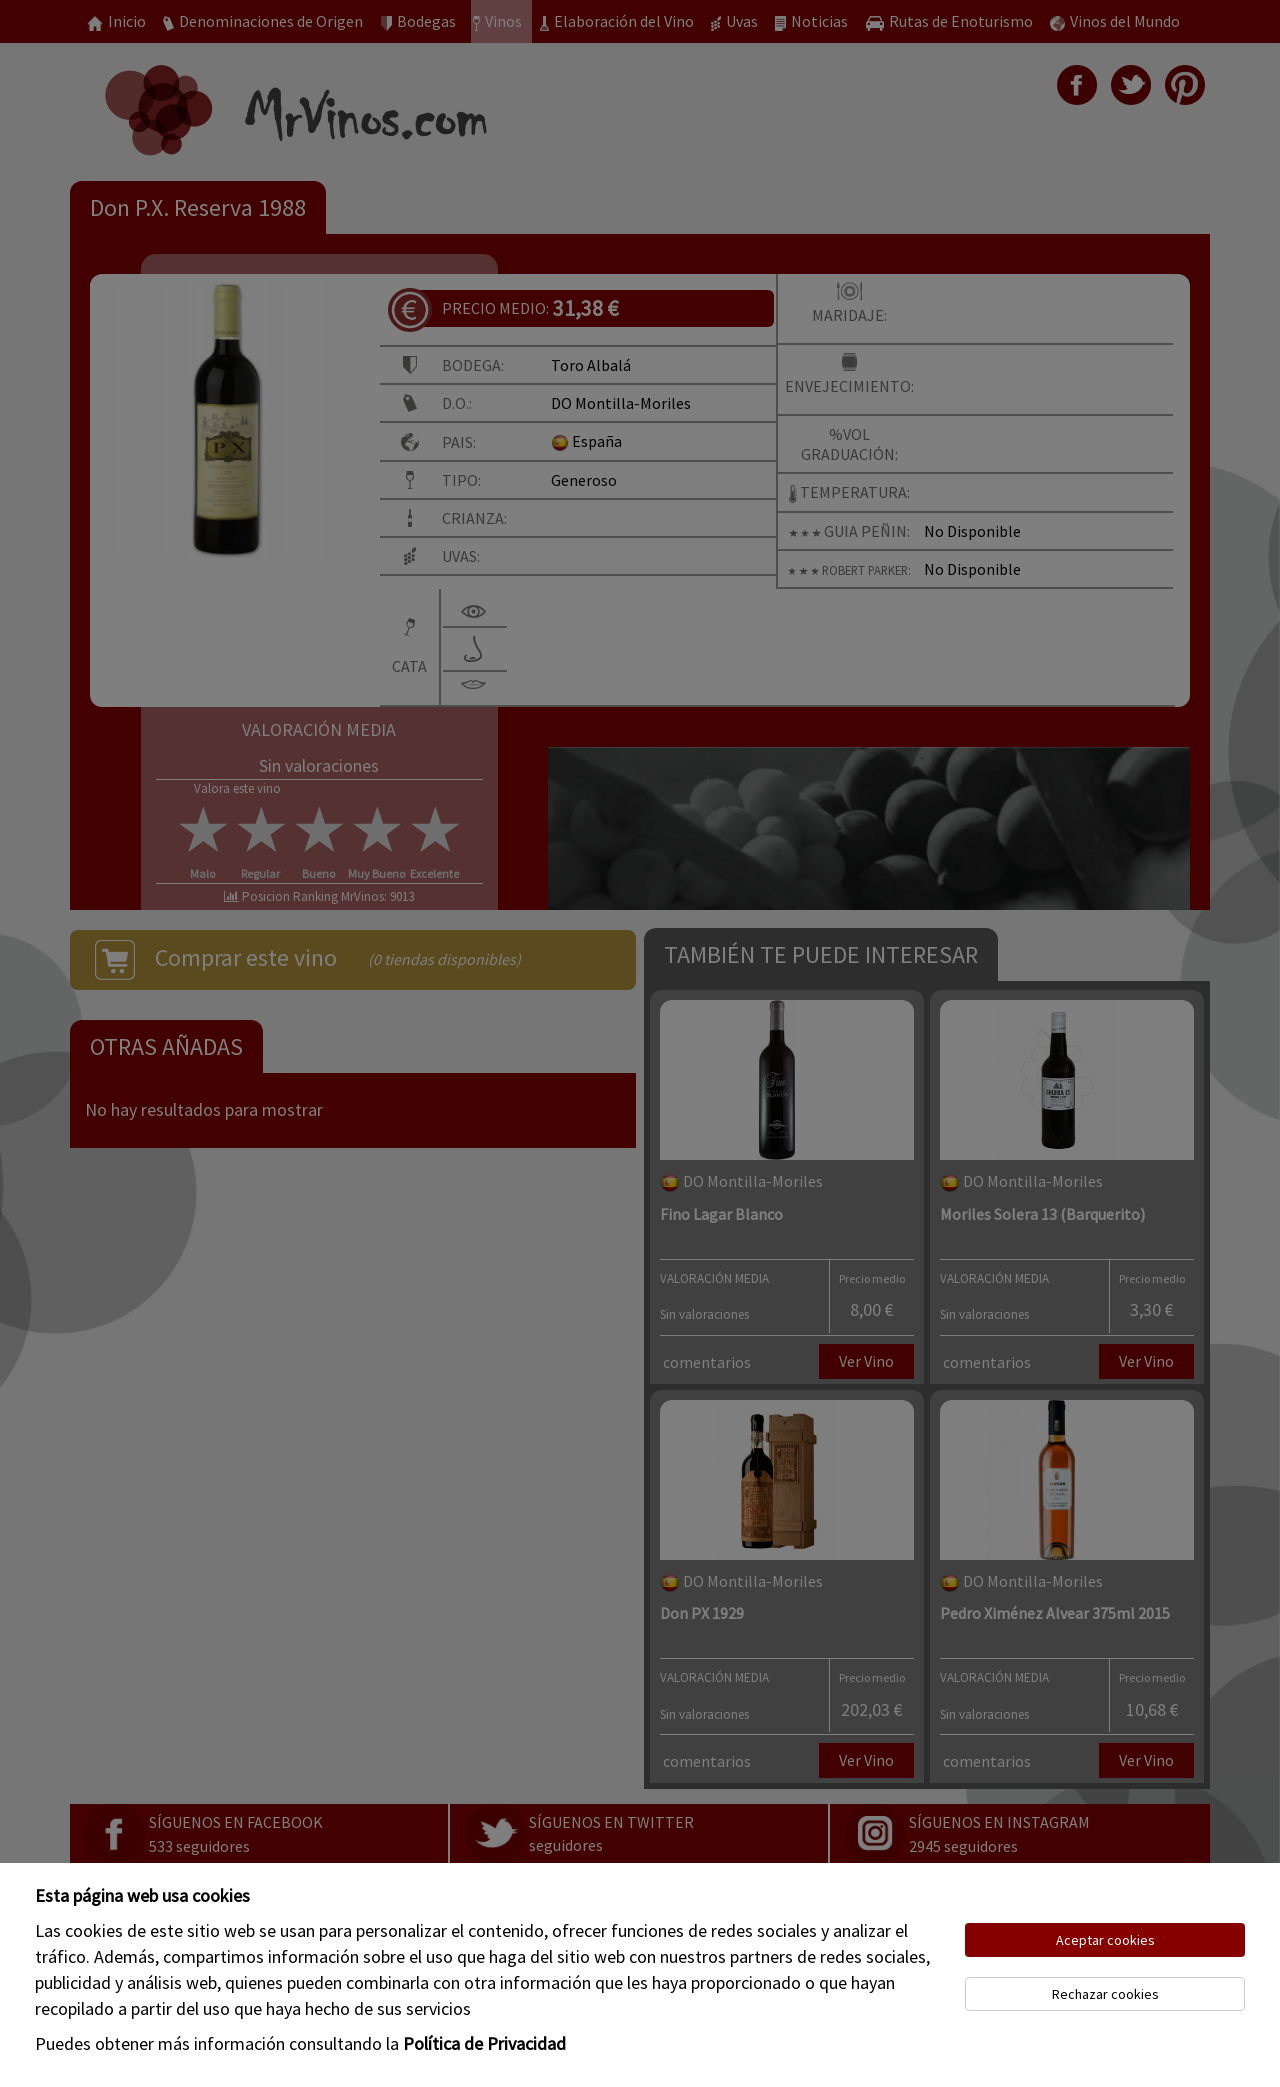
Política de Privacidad (484, 2043)
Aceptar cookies (1105, 1940)
